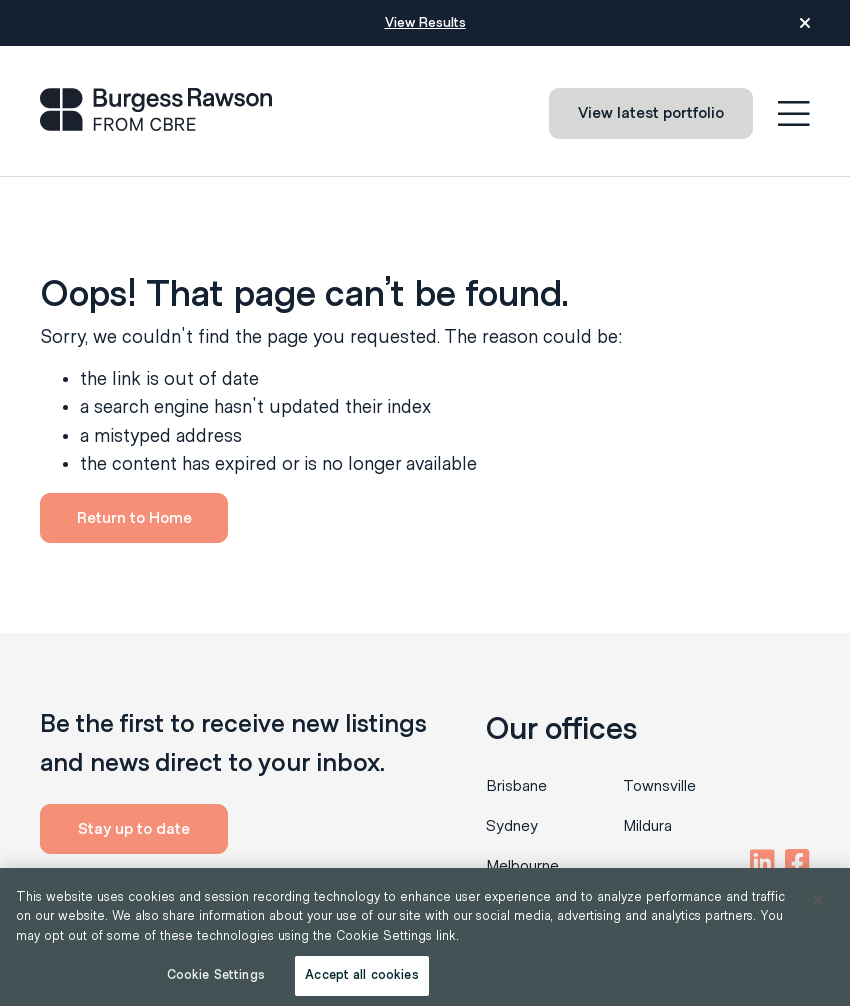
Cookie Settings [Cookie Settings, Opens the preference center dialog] (216, 975)
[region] (425, 937)
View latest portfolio (651, 113)
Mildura (647, 826)
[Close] (818, 900)
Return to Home (134, 518)
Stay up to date (134, 829)
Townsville (659, 786)
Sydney (512, 826)
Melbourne (522, 866)
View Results (425, 23)
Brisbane (516, 786)
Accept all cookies (361, 975)
